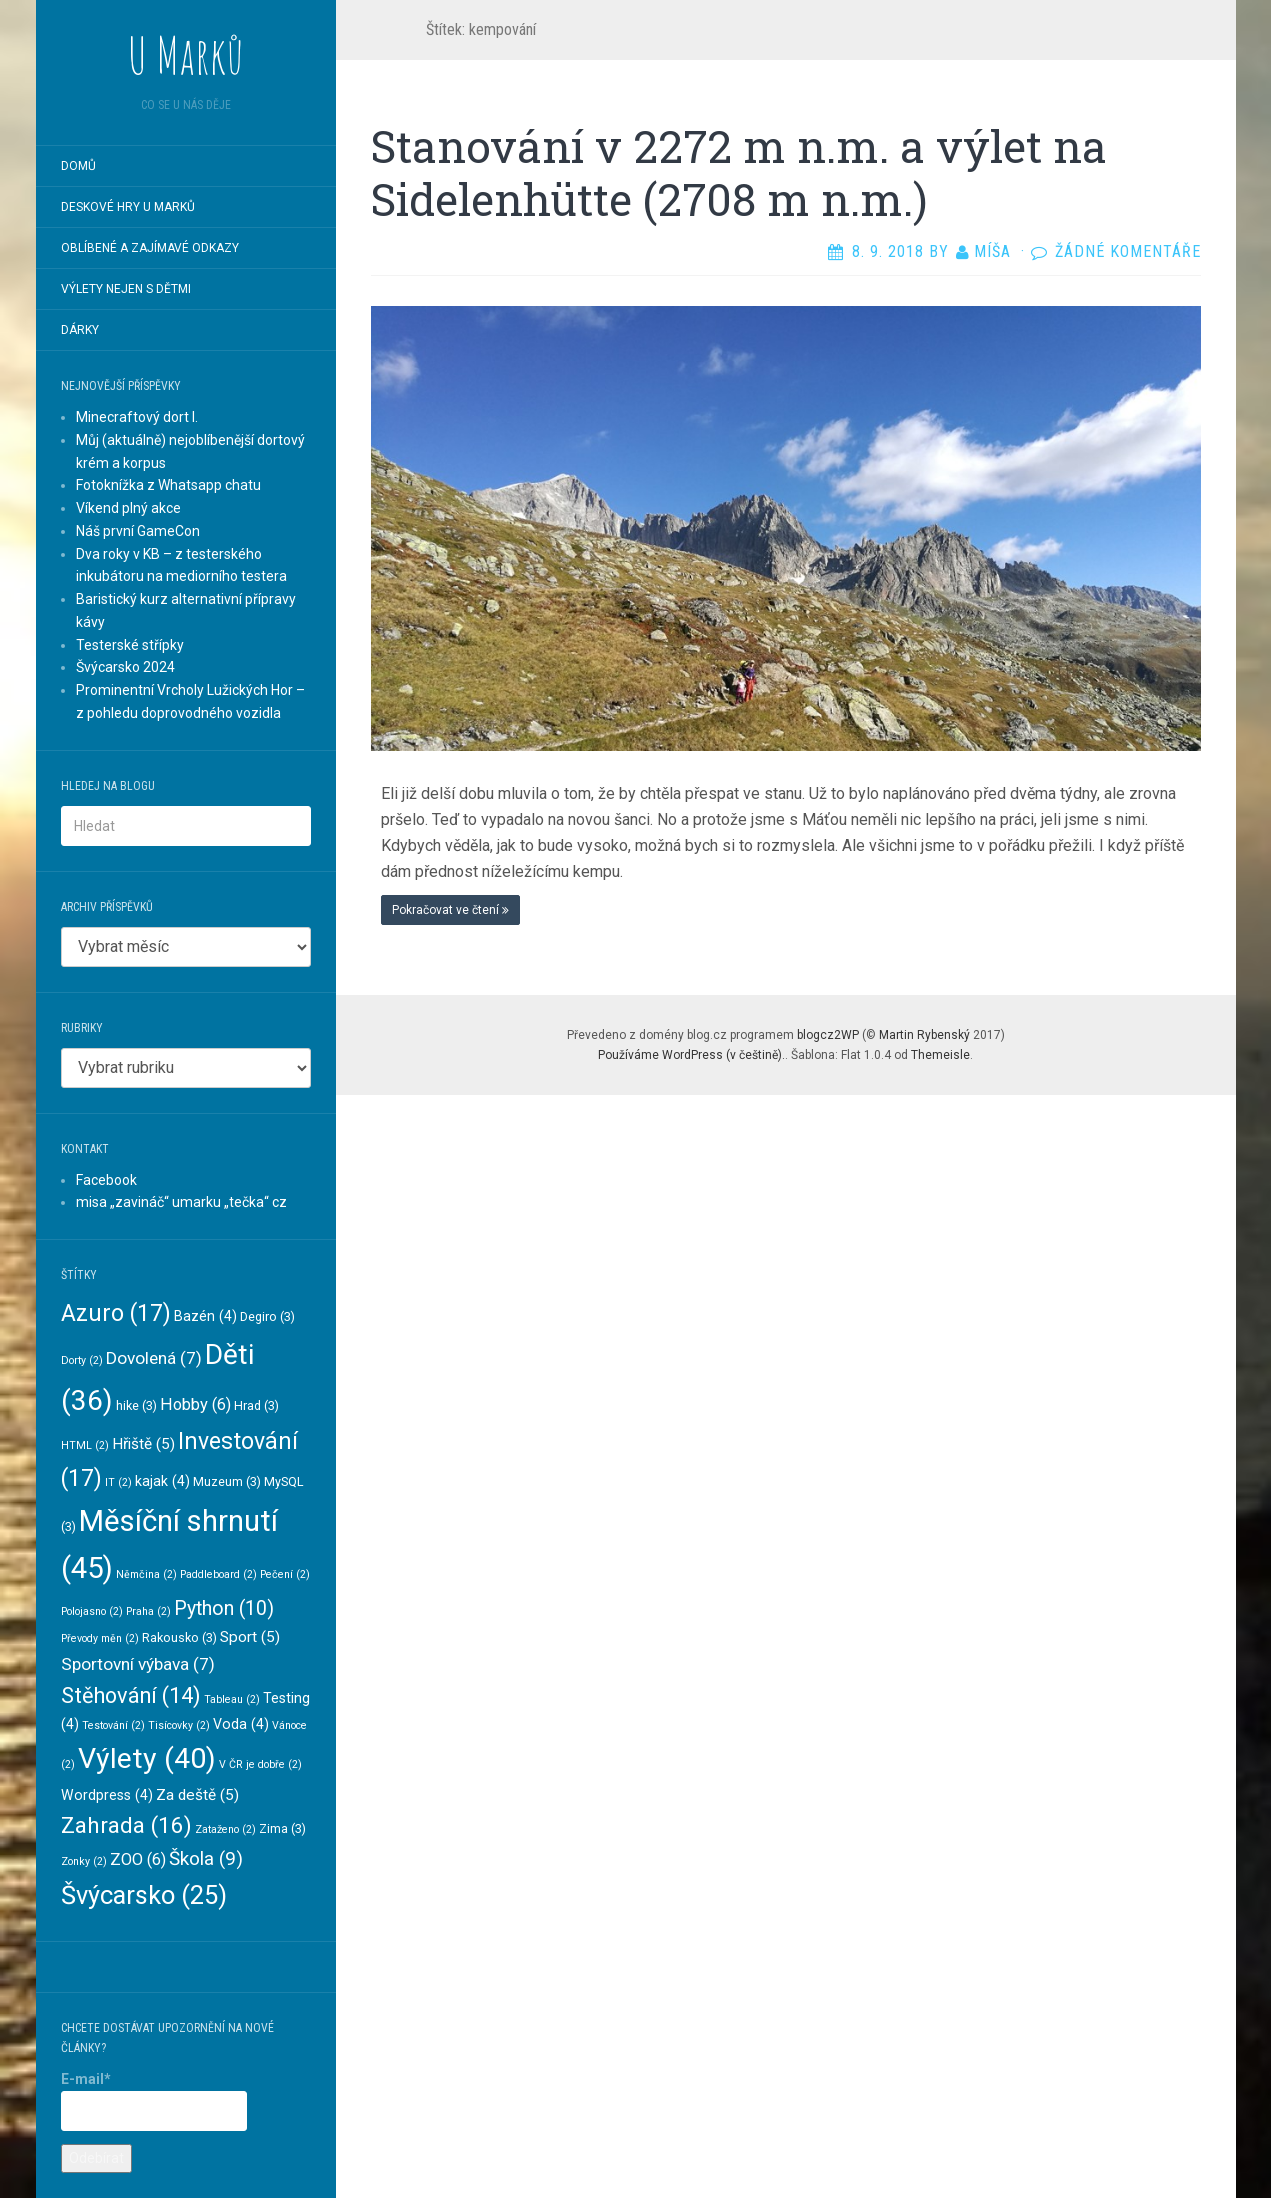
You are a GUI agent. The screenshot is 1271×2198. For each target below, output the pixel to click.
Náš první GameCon (138, 531)
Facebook (106, 1180)
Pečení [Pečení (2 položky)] (285, 1574)
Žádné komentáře (1128, 251)
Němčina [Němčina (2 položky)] (146, 1574)
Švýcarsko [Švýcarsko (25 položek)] (144, 1895)
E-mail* (154, 2101)
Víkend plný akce (128, 508)
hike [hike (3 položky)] (136, 1405)
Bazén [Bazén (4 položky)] (205, 1316)
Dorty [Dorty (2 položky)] (82, 1360)
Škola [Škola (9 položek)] (206, 1858)
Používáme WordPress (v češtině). (691, 1055)
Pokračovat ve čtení (450, 910)
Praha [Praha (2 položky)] (148, 1611)
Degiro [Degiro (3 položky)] (267, 1316)
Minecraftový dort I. (137, 417)
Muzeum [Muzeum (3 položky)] (227, 1481)
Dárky (80, 330)
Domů (78, 166)
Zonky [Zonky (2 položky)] (84, 1861)
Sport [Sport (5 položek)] (250, 1637)
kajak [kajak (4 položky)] (162, 1481)
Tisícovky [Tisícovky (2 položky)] (179, 1725)
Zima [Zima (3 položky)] (282, 1828)
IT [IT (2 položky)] (118, 1482)
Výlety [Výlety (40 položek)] (147, 1758)
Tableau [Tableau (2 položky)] (232, 1699)
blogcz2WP (828, 1035)
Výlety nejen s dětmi (126, 289)
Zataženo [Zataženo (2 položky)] (225, 1829)
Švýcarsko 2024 (125, 667)
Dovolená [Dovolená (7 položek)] (154, 1358)
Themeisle (940, 1055)
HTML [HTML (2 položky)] (85, 1445)
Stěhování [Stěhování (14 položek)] (131, 1695)
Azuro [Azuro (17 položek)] (116, 1313)
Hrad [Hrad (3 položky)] (256, 1405)
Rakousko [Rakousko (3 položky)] (179, 1637)
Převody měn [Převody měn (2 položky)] (100, 1638)
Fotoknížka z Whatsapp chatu (168, 485)
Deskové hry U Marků (128, 207)
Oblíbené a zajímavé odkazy (150, 248)
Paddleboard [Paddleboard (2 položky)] (218, 1574)
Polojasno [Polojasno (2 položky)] (92, 1611)
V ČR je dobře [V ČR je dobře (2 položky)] (260, 1764)
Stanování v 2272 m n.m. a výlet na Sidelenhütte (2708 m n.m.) (739, 172)
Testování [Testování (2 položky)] (113, 1725)
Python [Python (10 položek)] (224, 1608)
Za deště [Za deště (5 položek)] (197, 1795)
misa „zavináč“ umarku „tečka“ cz (181, 1202)
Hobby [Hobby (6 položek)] (195, 1404)
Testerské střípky (130, 645)
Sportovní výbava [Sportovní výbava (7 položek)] (138, 1664)
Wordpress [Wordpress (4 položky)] (107, 1795)
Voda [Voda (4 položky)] (241, 1724)
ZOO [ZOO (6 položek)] (138, 1859)
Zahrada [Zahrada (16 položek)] (126, 1825)
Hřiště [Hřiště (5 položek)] (143, 1444)
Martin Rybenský (924, 1035)
